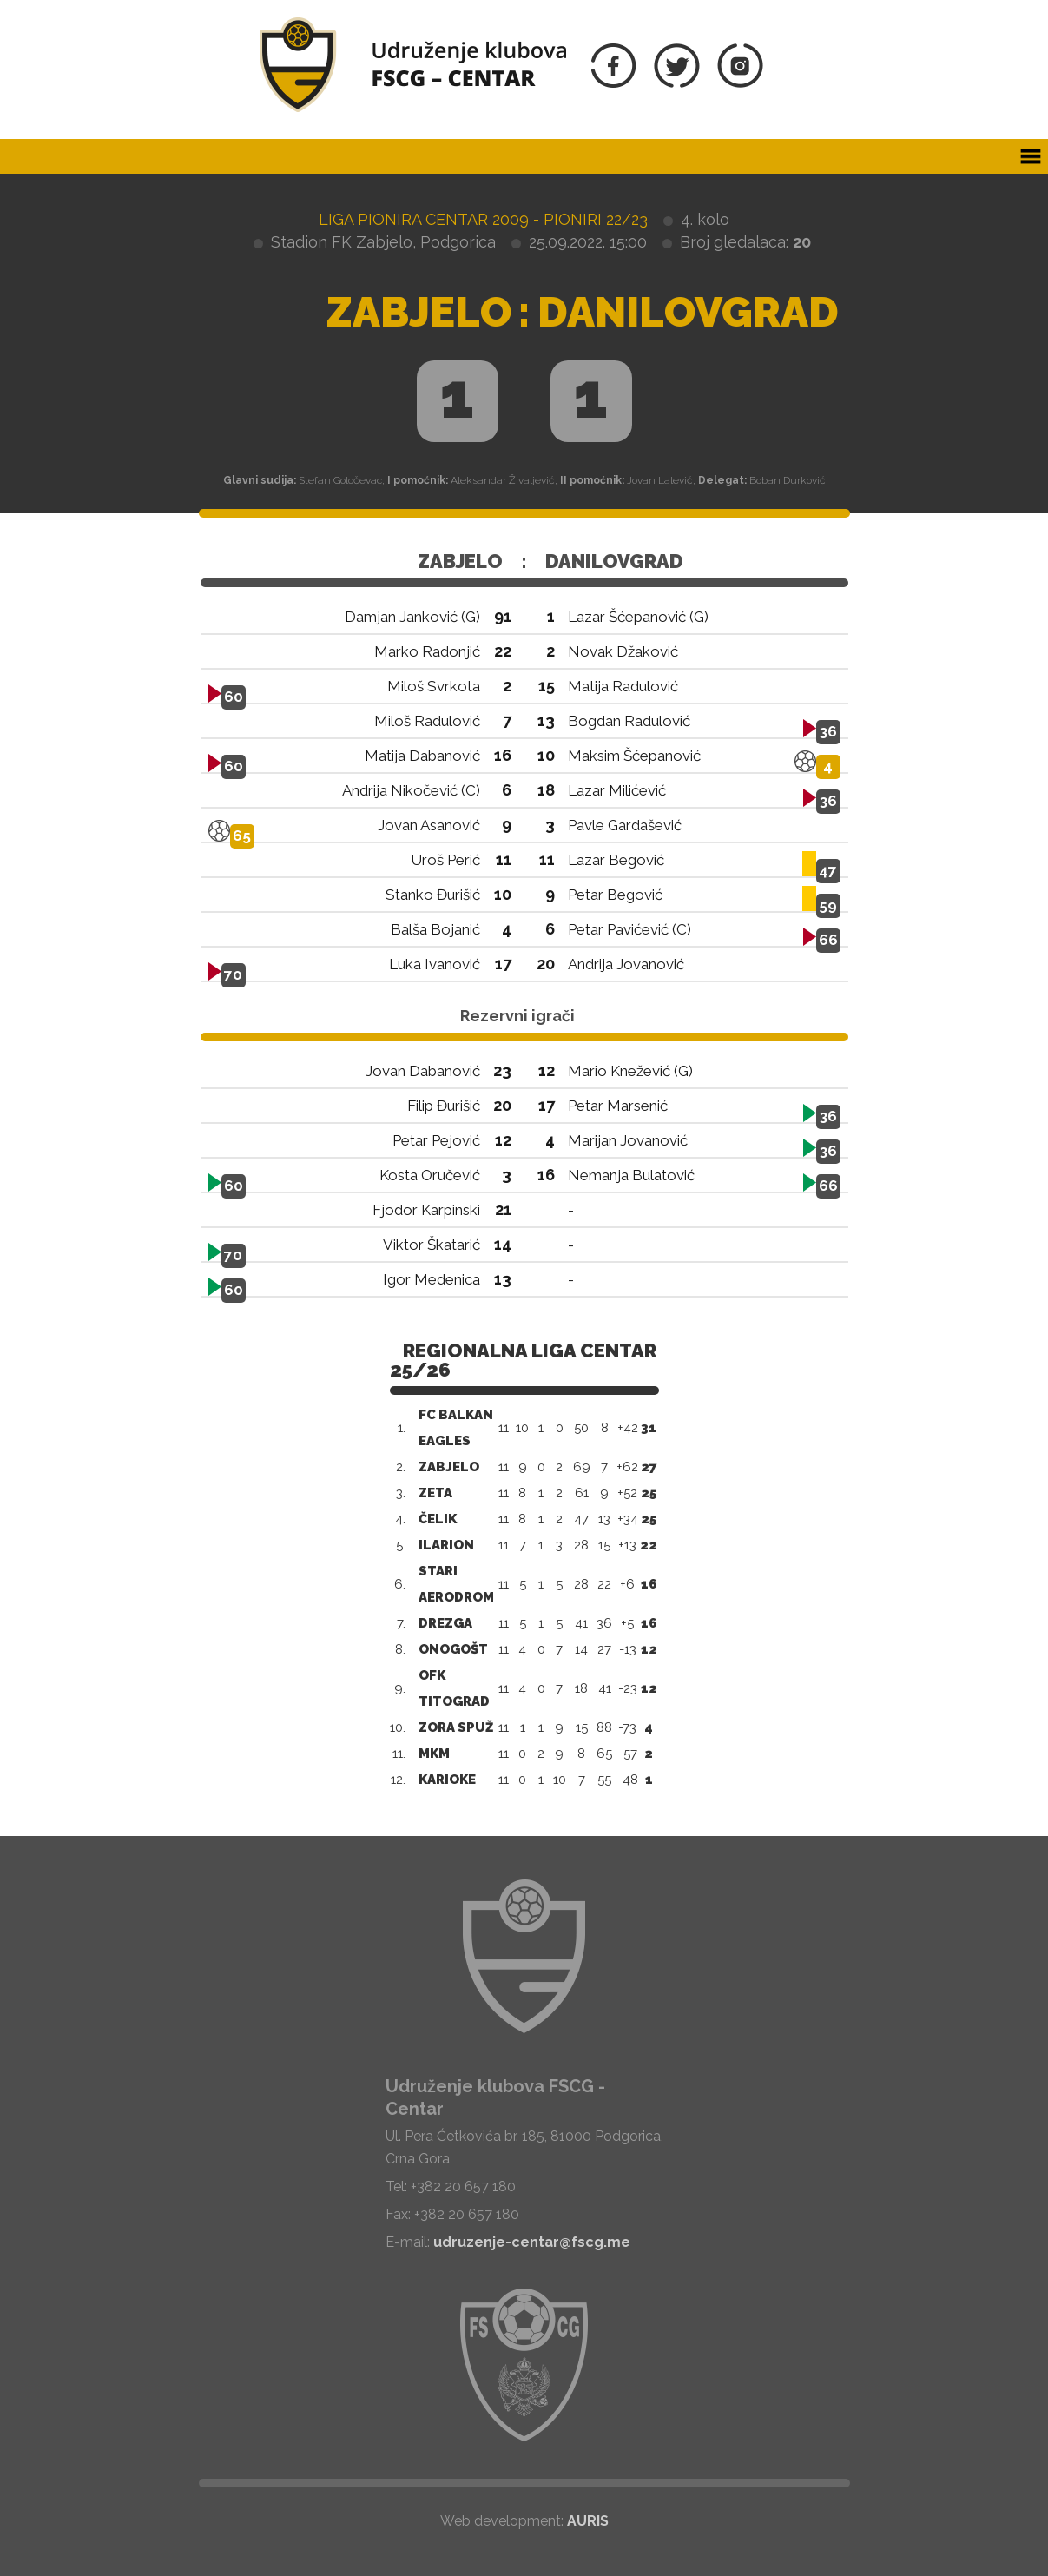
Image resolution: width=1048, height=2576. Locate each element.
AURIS (588, 2521)
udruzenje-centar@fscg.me (531, 2242)
